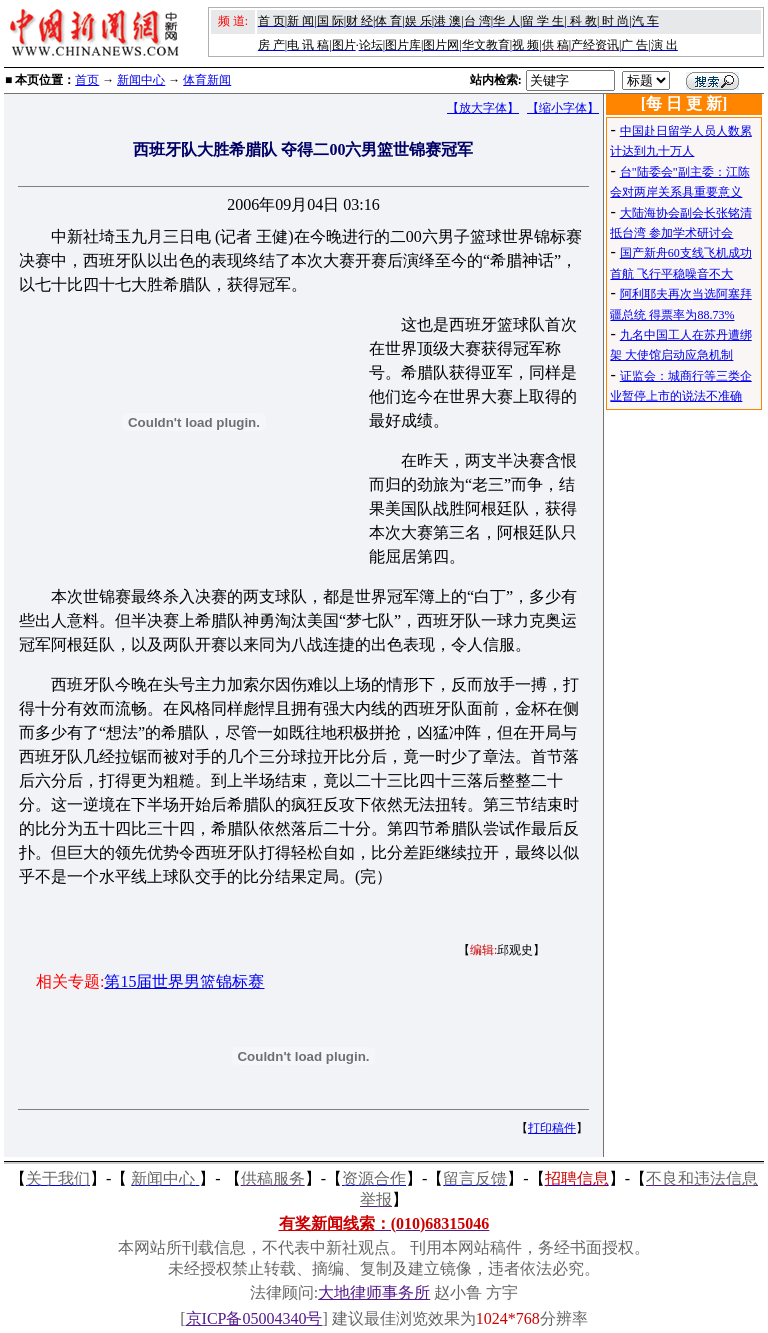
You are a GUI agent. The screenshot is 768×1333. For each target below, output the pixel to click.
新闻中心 (141, 80)
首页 (87, 80)
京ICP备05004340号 (254, 1318)
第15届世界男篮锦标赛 (184, 981)
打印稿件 (552, 1128)
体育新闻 (207, 80)
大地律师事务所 (374, 1292)
